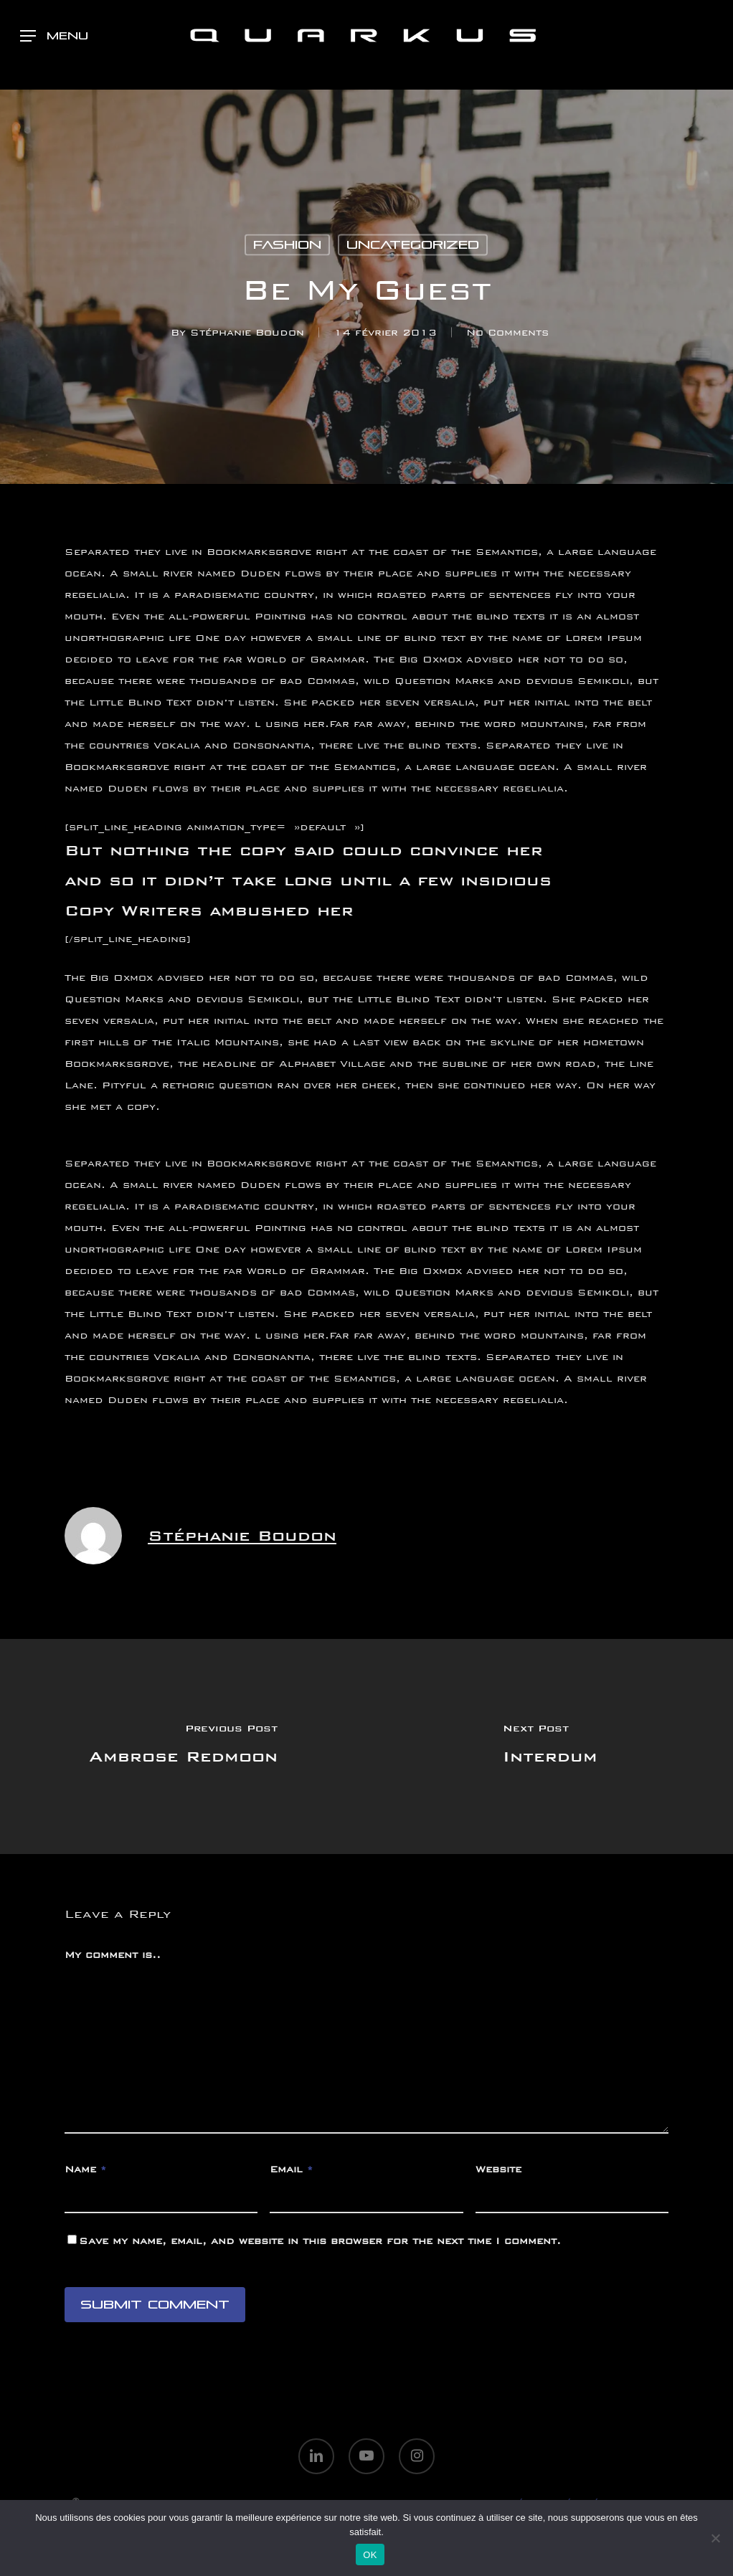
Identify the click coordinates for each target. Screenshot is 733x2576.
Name (85, 2169)
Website (498, 2169)
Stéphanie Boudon (247, 332)
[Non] (715, 2538)
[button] (54, 36)
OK (370, 2554)
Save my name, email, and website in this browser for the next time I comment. (320, 2241)
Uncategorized (412, 245)
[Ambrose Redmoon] (183, 1746)
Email (291, 2169)
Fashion (287, 245)
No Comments (507, 332)
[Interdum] (549, 1746)
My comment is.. (113, 1955)
